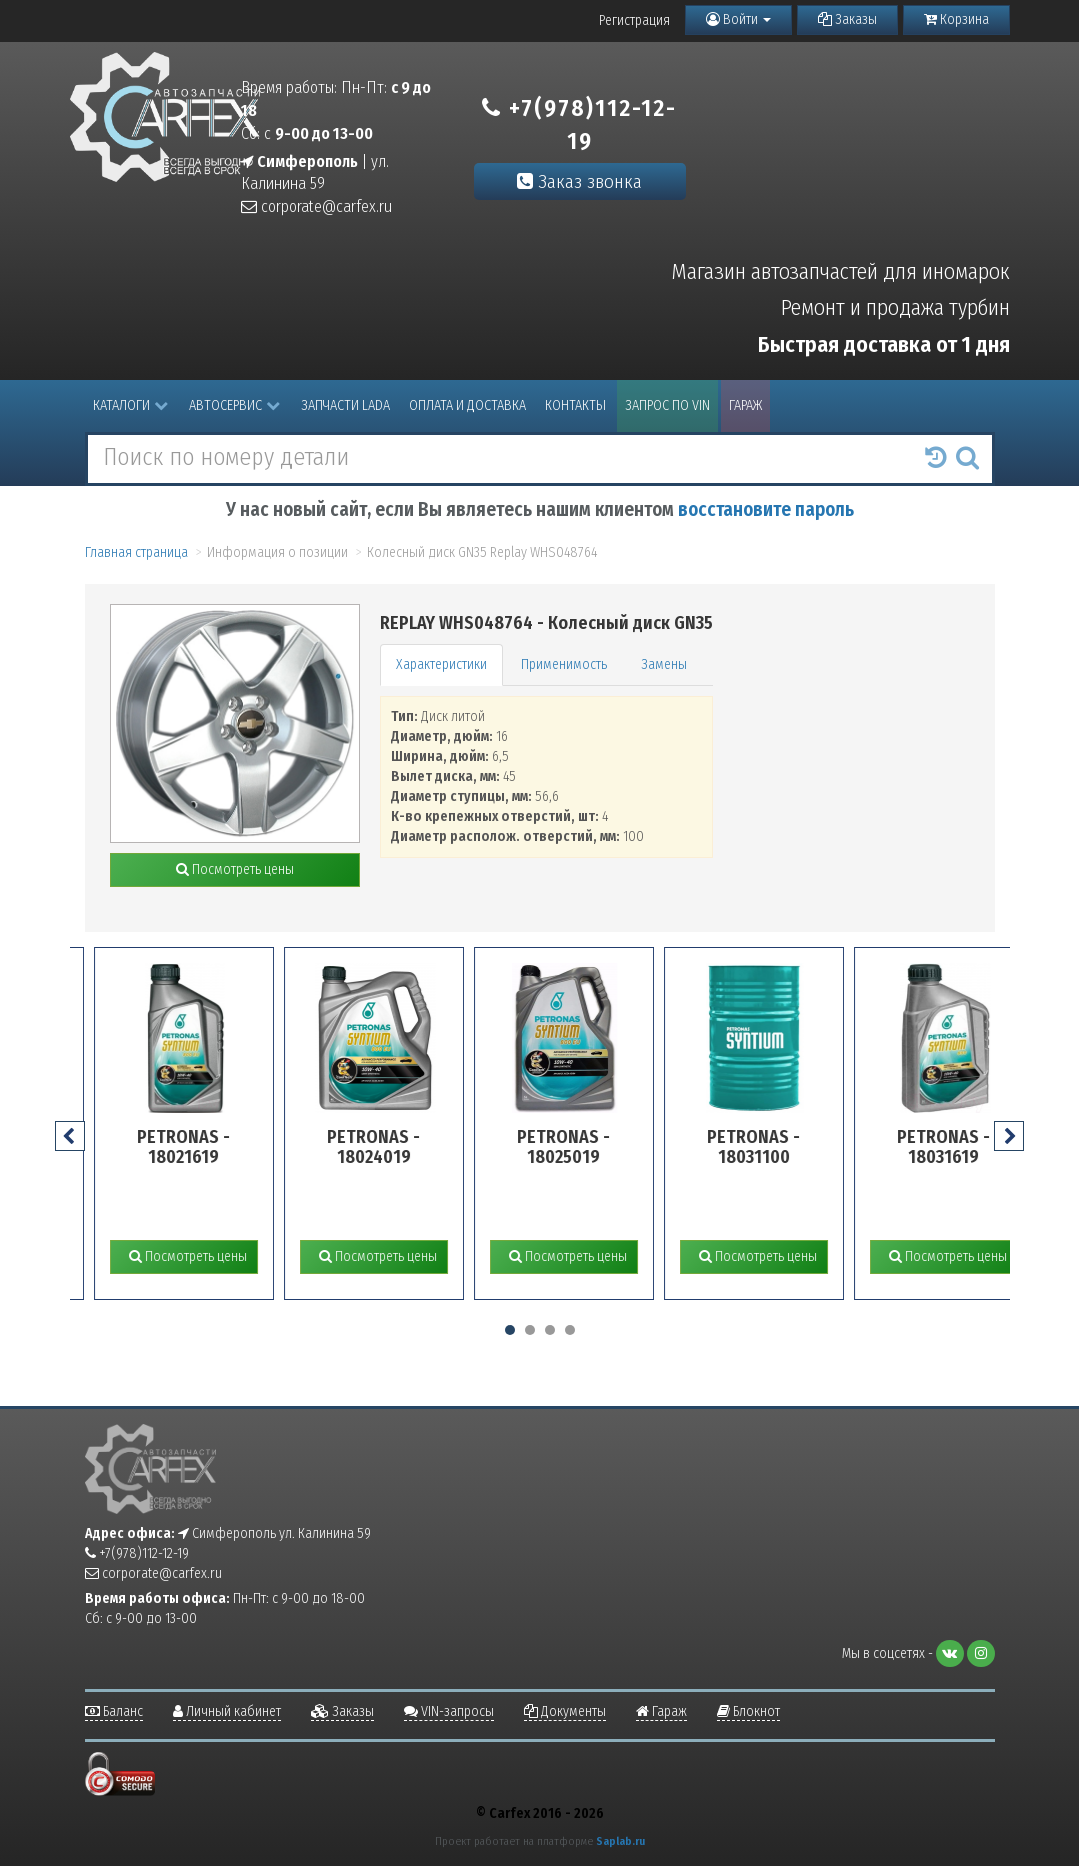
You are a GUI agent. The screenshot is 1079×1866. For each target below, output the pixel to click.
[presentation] (70, 1136)
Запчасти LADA (345, 405)
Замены (664, 664)
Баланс (114, 1711)
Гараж (745, 405)
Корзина (956, 19)
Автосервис (234, 405)
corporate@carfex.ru (316, 206)
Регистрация (634, 20)
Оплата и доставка (467, 405)
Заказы (847, 19)
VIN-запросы (449, 1711)
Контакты (575, 405)
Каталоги (130, 405)
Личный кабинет (227, 1711)
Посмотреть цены (235, 869)
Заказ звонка (579, 181)
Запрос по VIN (667, 405)
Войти (738, 19)
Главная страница (136, 552)
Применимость (564, 664)
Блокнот (748, 1711)
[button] (510, 1330)
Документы (565, 1711)
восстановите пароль (766, 509)
